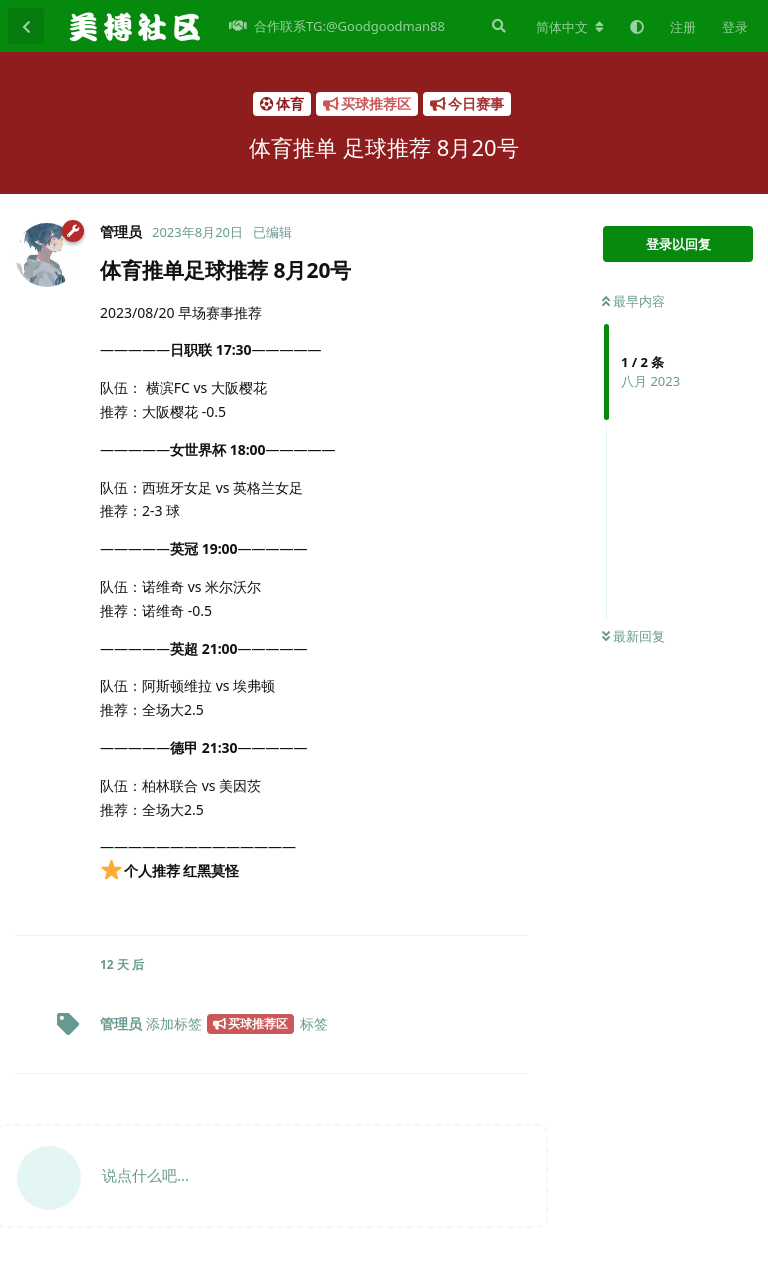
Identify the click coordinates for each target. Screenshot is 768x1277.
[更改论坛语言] (570, 27)
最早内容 (633, 301)
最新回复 (633, 636)
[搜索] (497, 26)
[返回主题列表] (26, 26)
